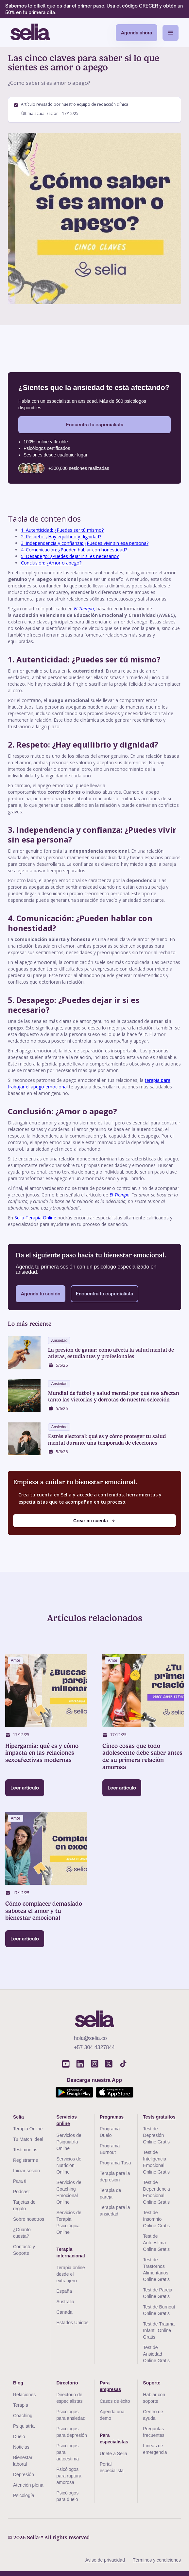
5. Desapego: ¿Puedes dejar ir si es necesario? (70, 556)
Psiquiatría (24, 2426)
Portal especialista (112, 2467)
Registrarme (25, 2160)
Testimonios (25, 2149)
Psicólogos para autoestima (67, 2452)
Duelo (19, 2436)
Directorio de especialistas (69, 2398)
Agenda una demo (112, 2415)
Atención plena (28, 2485)
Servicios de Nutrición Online (68, 2165)
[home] (30, 33)
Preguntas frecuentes (153, 2432)
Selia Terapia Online (35, 1217)
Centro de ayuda (153, 2415)
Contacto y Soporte (24, 2250)
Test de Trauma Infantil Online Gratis (159, 2330)
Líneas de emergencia (155, 2449)
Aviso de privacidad (105, 2560)
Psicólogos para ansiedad (70, 2415)
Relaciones (24, 2394)
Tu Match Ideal (28, 2139)
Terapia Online (28, 2128)
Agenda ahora (136, 32)
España (64, 2291)
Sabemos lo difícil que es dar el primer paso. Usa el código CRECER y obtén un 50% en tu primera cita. (94, 9)
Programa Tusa (115, 2162)
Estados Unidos (72, 2322)
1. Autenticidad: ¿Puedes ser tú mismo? (62, 530)
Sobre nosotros (28, 2219)
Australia (65, 2301)
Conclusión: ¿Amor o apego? (51, 563)
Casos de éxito (115, 2401)
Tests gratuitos (159, 2117)
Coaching (22, 2415)
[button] (171, 33)
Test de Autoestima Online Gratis (156, 2242)
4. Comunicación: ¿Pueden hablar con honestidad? (74, 550)
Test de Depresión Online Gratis (156, 2135)
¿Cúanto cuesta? (22, 2233)
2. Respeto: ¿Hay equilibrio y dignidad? (61, 536)
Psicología (23, 2495)
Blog (18, 2382)
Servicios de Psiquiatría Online (68, 2142)
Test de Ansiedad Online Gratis (156, 2354)
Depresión (23, 2474)
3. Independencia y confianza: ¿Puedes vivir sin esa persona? (84, 543)
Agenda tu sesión (40, 1293)
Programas (112, 2117)
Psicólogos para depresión (71, 2432)
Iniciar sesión (26, 2170)
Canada (64, 2312)
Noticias (21, 2447)
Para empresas (110, 2386)
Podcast (21, 2191)
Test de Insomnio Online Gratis (156, 2219)
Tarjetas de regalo (24, 2205)
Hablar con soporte (154, 2398)
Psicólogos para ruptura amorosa (68, 2476)
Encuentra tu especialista (94, 424)
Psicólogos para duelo (67, 2496)
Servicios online (66, 2120)
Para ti (19, 2181)
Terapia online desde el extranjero (70, 2274)
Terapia (20, 2405)
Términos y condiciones (157, 2560)
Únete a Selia (113, 2453)
